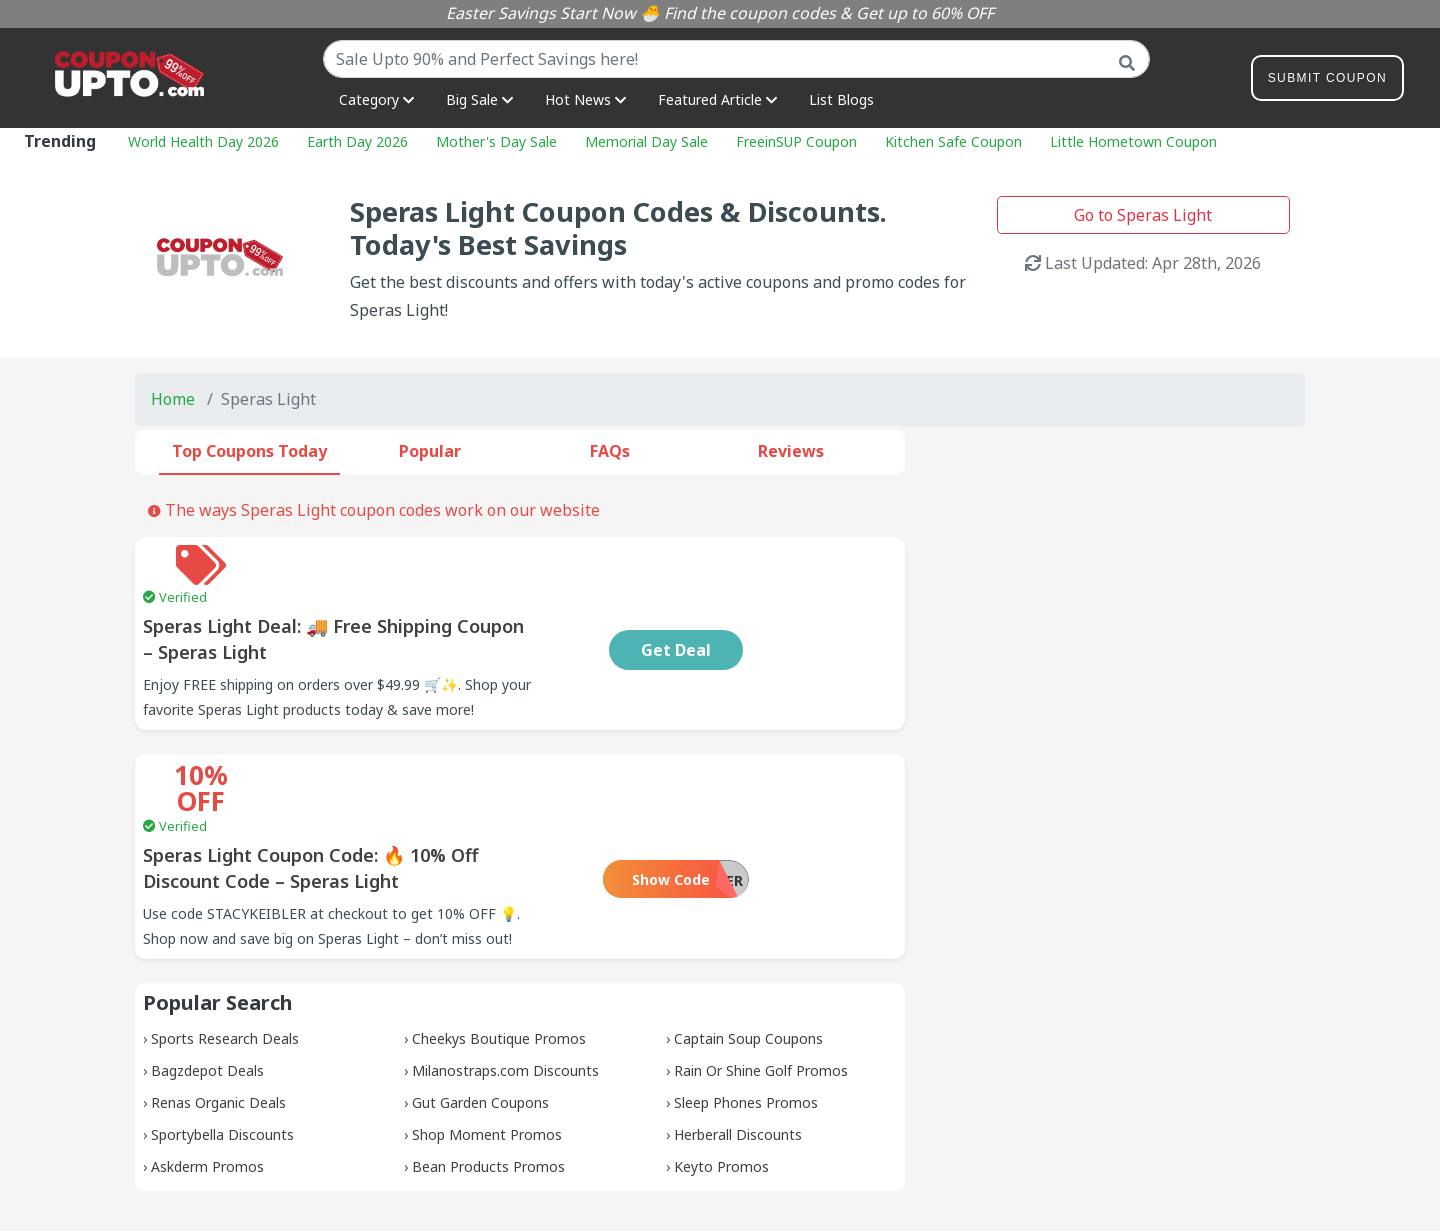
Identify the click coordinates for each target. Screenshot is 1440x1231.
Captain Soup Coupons (748, 946)
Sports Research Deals (225, 946)
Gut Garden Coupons (480, 1010)
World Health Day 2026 (203, 141)
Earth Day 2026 (357, 141)
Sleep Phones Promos (746, 1010)
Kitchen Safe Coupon (953, 141)
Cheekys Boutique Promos (499, 946)
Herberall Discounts (738, 1042)
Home (173, 399)
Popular (430, 451)
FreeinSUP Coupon (796, 141)
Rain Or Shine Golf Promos (761, 978)
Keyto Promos (721, 1074)
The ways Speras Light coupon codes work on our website (374, 510)
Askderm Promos (207, 1074)
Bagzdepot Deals (207, 978)
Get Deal (807, 610)
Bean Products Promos (488, 1074)
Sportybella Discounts (222, 1042)
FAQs (610, 451)
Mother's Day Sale (496, 141)
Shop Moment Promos (487, 1042)
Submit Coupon (1327, 81)
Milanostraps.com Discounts (505, 978)
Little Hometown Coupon (1133, 141)
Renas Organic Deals (218, 1010)
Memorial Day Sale (646, 141)
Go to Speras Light (1143, 215)
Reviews (791, 451)
